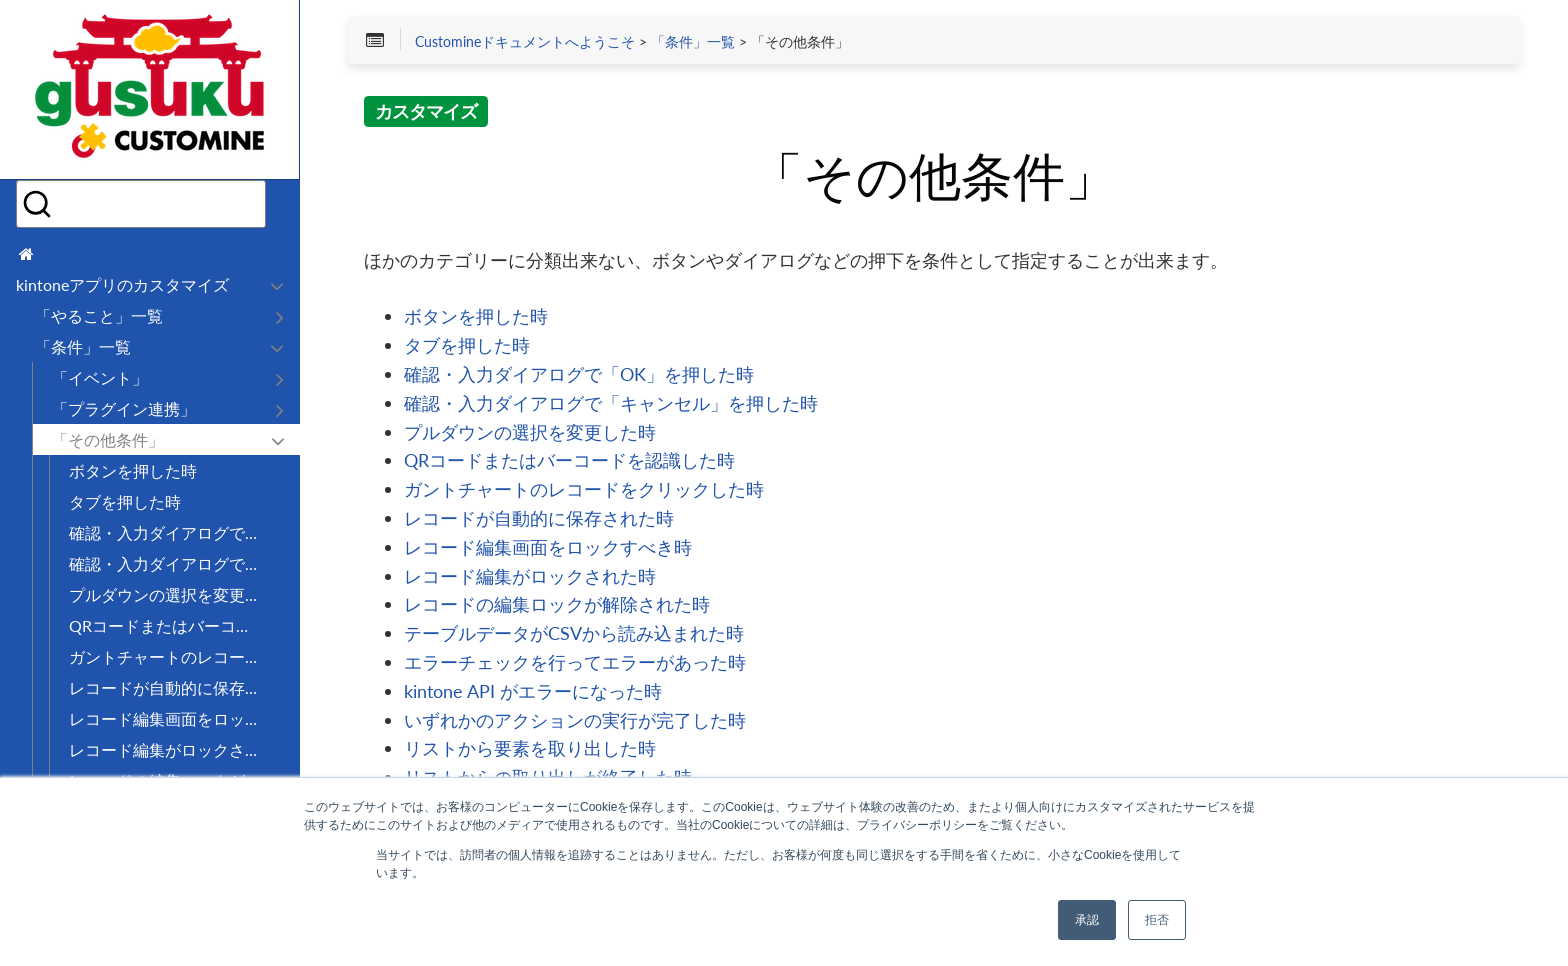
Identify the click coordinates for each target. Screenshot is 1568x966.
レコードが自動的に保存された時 (539, 519)
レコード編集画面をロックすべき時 (548, 548)
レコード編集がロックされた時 (530, 577)
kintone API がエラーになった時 (533, 692)
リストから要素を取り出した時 (530, 749)
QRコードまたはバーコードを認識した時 (569, 461)
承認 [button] (1087, 920)
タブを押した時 (467, 346)
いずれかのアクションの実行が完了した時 (575, 721)
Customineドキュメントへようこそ (525, 42)
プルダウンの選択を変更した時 (530, 433)
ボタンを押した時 (476, 317)
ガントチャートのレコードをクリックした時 (584, 490)
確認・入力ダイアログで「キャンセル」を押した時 (611, 404)
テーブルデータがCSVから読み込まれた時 (574, 634)
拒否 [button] (1157, 920)
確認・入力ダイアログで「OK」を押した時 (579, 375)
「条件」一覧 (693, 42)
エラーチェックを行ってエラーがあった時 (575, 663)
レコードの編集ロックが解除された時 (557, 605)
